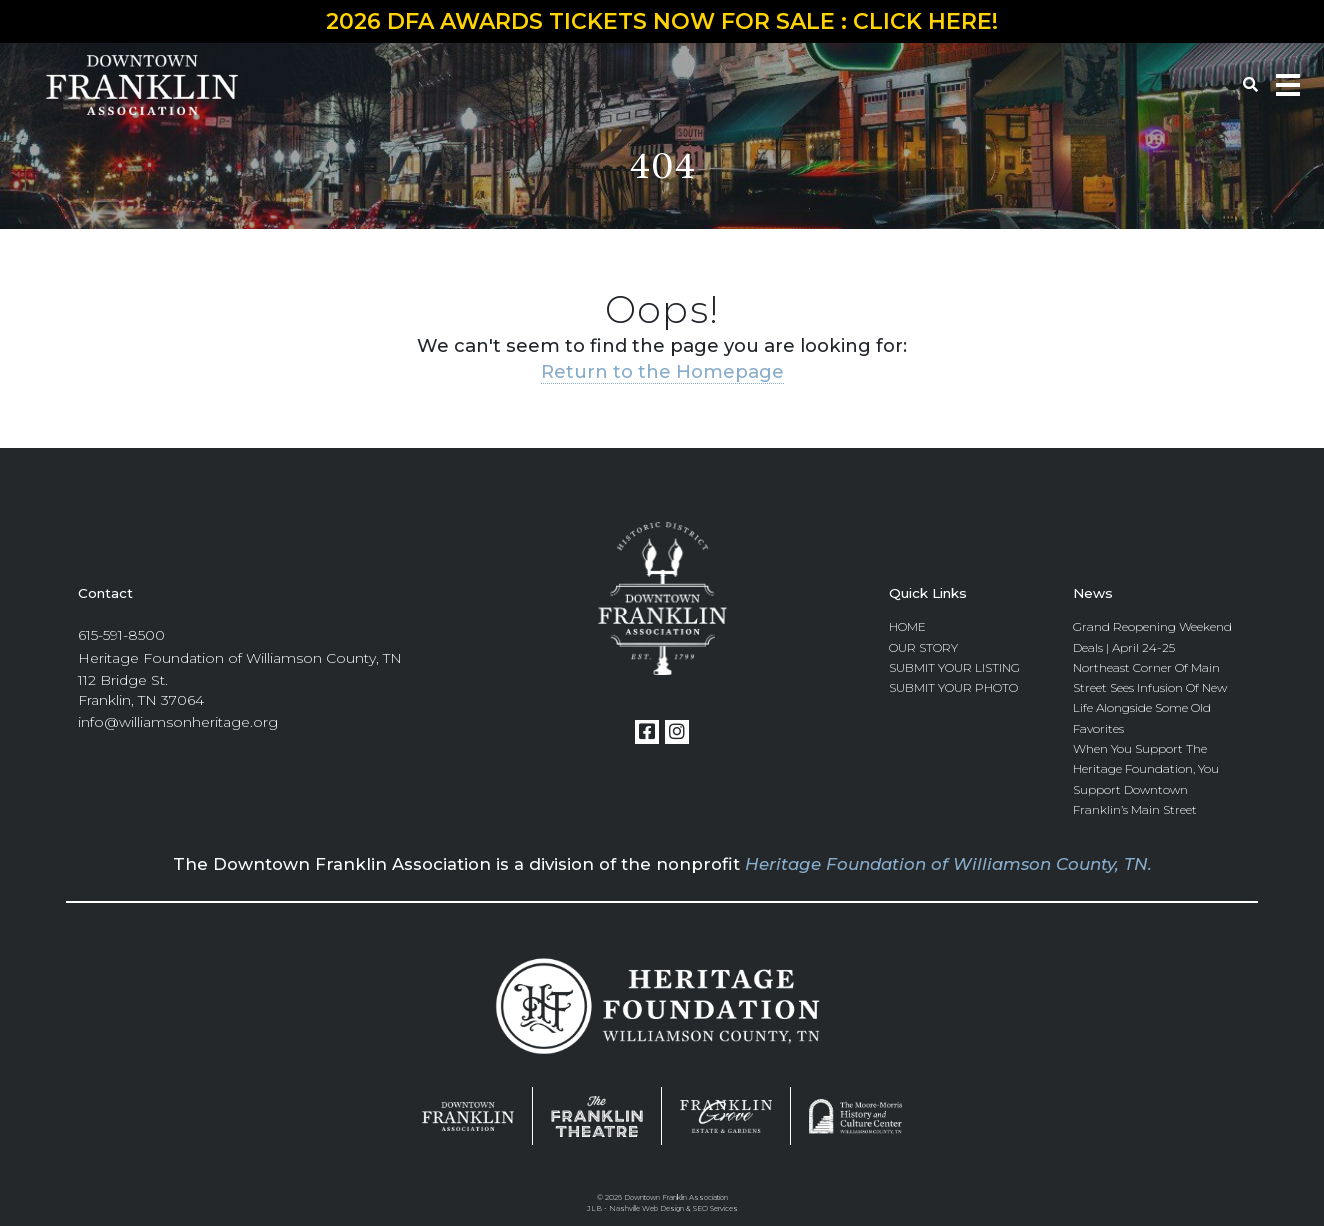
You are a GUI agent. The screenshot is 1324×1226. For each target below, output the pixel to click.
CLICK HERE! (925, 21)
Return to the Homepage (662, 371)
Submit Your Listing (954, 667)
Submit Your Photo (953, 687)
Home (907, 626)
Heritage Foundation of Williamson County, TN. (948, 864)
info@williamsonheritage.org (178, 722)
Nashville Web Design (646, 1208)
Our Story (923, 647)
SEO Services (715, 1208)
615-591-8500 (121, 635)
